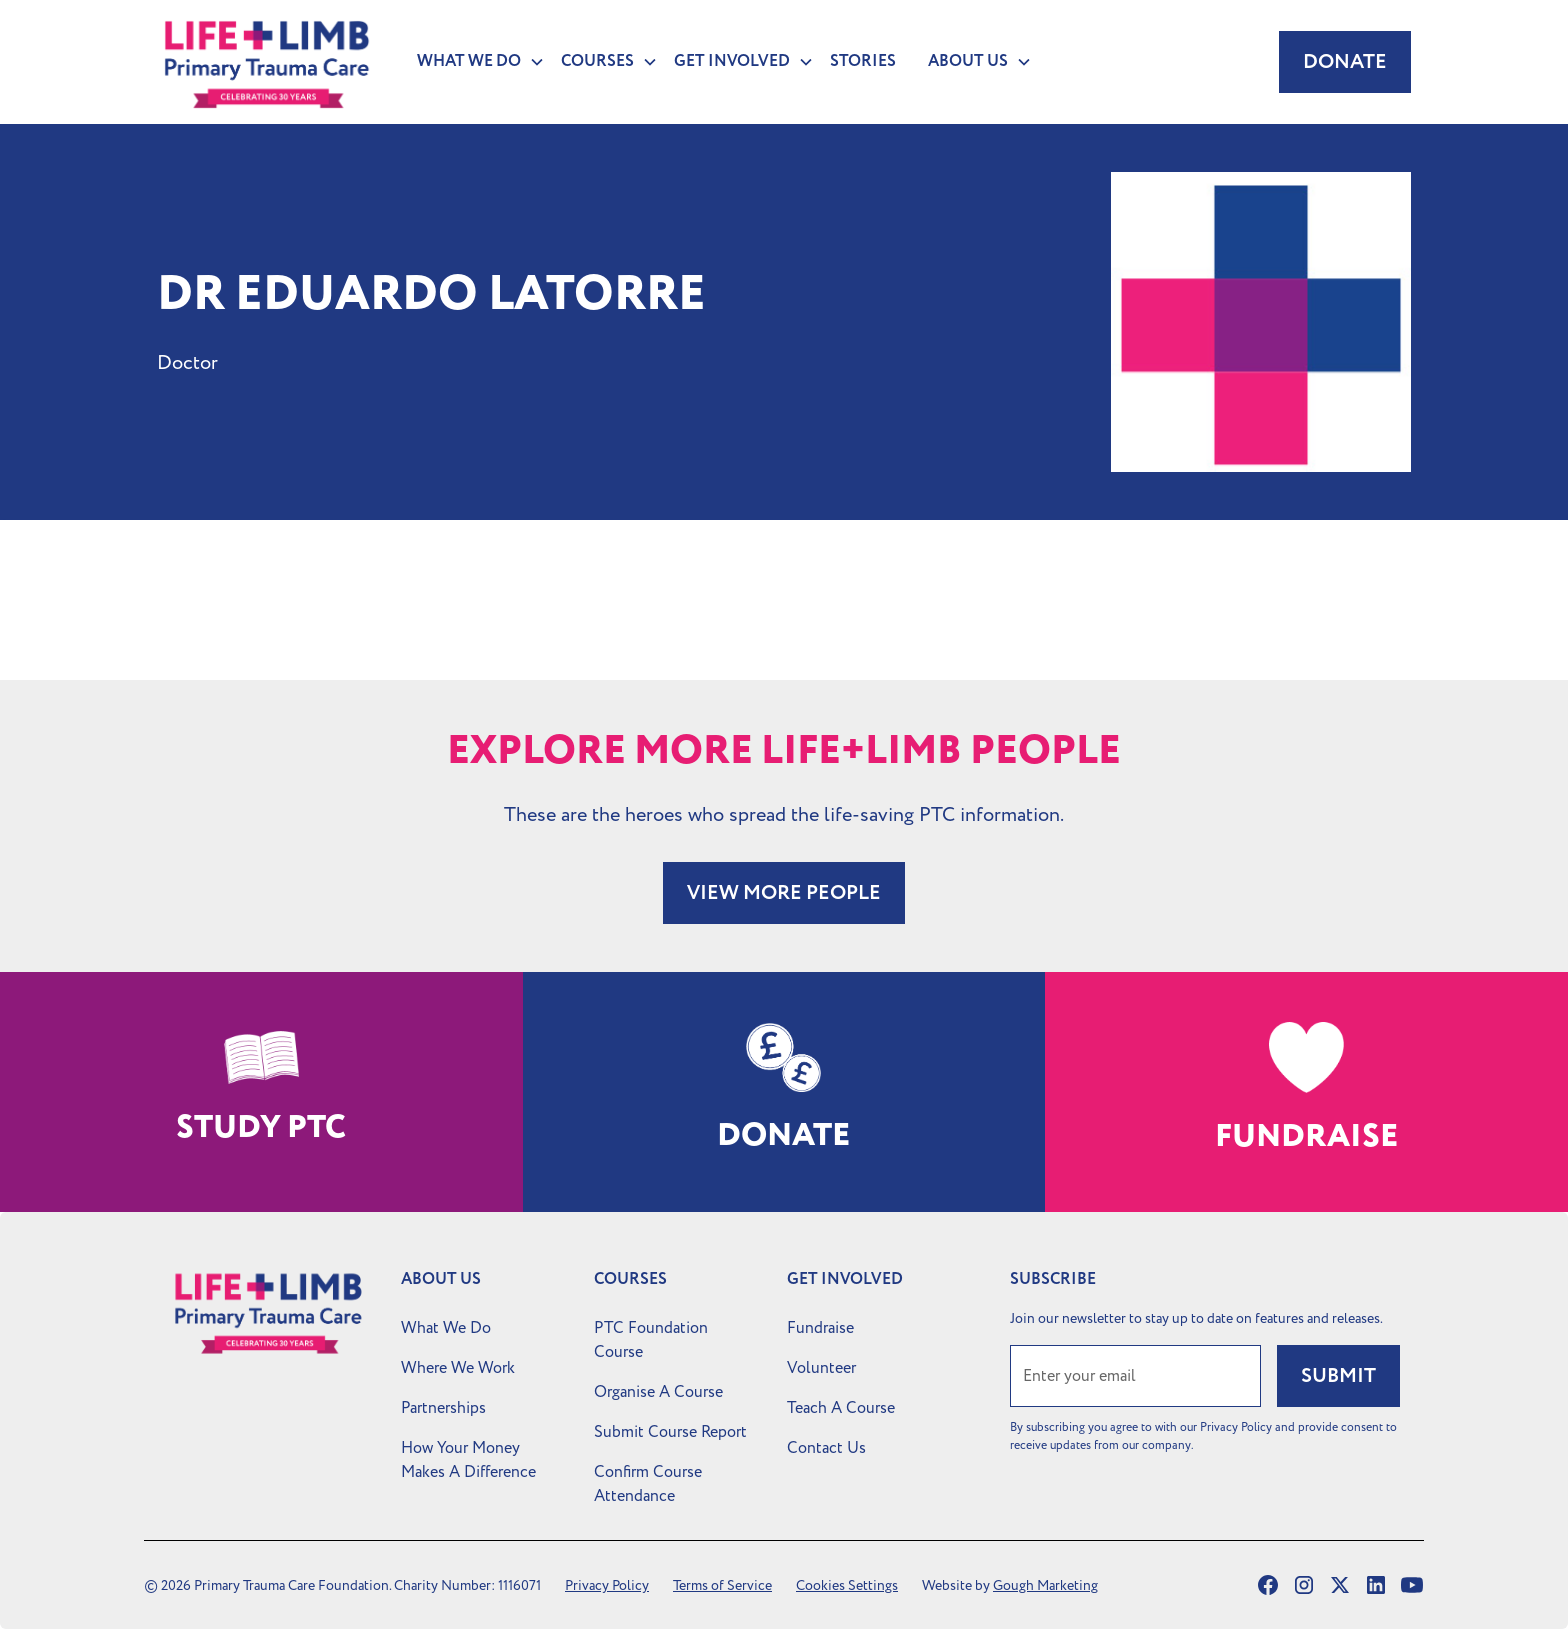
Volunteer (821, 1368)
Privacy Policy (607, 1585)
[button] (473, 62)
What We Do (446, 1328)
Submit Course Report (670, 1432)
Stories (863, 61)
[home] (267, 62)
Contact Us (826, 1448)
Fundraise (820, 1328)
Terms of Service (722, 1585)
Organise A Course (658, 1392)
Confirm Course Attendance (648, 1484)
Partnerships (443, 1408)
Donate (1345, 62)
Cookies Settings (847, 1585)
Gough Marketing (1045, 1585)
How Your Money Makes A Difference (468, 1460)
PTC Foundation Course (651, 1340)
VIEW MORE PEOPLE (784, 893)
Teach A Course (841, 1408)
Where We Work (458, 1368)
